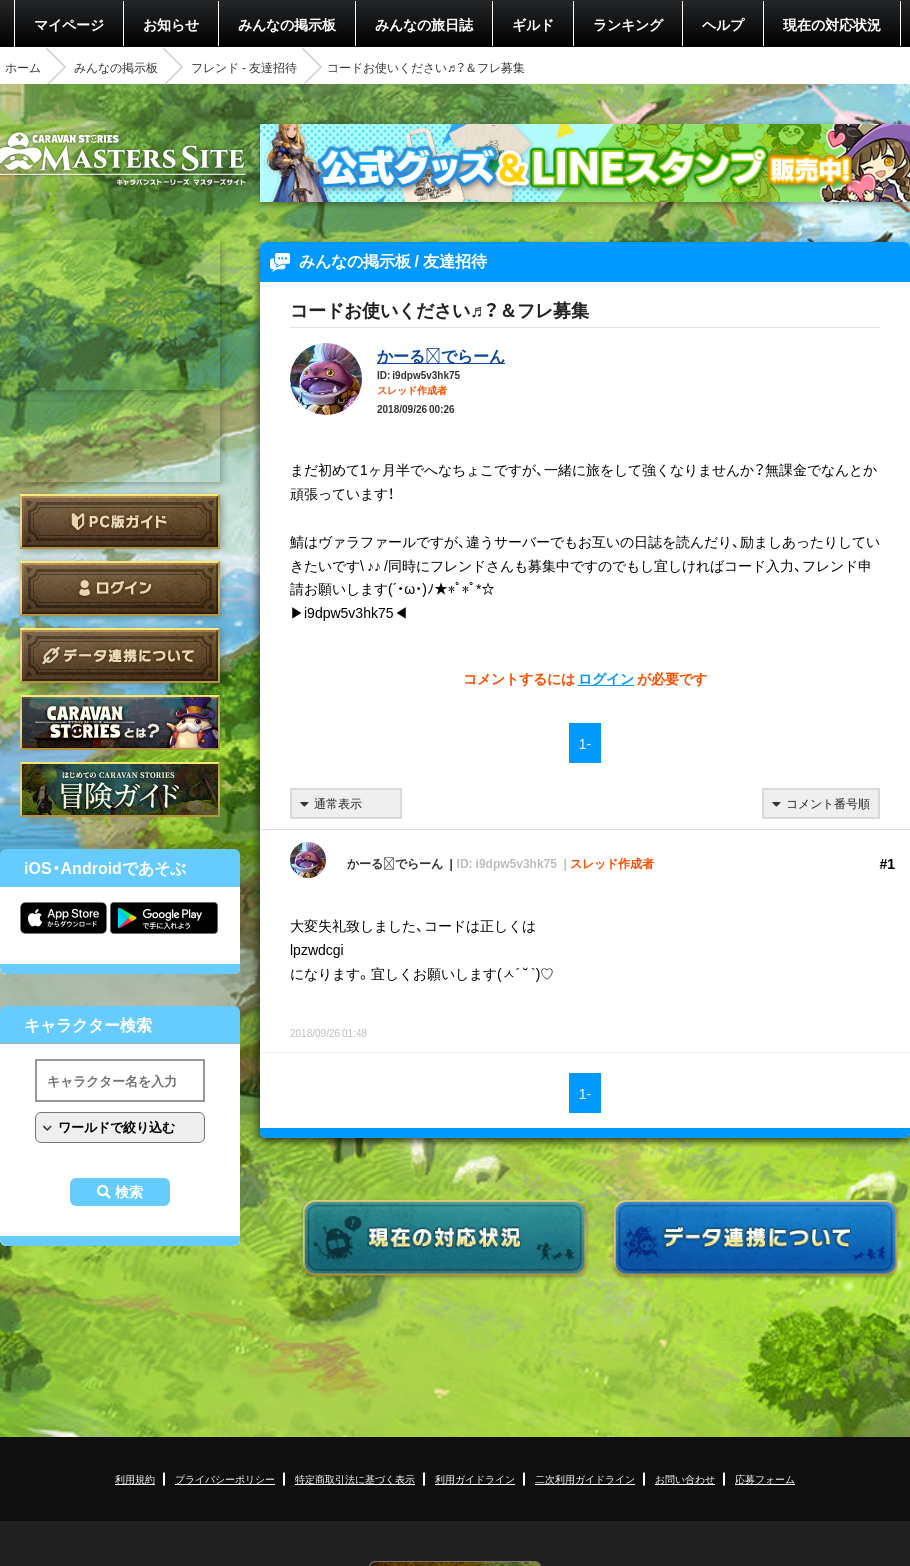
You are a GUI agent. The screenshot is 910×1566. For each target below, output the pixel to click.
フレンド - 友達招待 (244, 67)
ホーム (23, 67)
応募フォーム (765, 1478)
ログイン (120, 588)
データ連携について (120, 655)
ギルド (533, 24)
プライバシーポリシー (225, 1478)
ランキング (628, 24)
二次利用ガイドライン (585, 1478)
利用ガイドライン (475, 1478)
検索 (129, 1192)
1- (585, 743)
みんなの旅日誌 (424, 24)
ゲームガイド (120, 789)
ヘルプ (723, 24)
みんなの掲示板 (287, 24)
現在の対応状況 (832, 24)
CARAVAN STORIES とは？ (120, 722)
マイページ (69, 24)
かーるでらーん (441, 355)
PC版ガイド (120, 521)
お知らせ (171, 24)
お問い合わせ (685, 1478)
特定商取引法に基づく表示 (355, 1478)
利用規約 (135, 1478)
